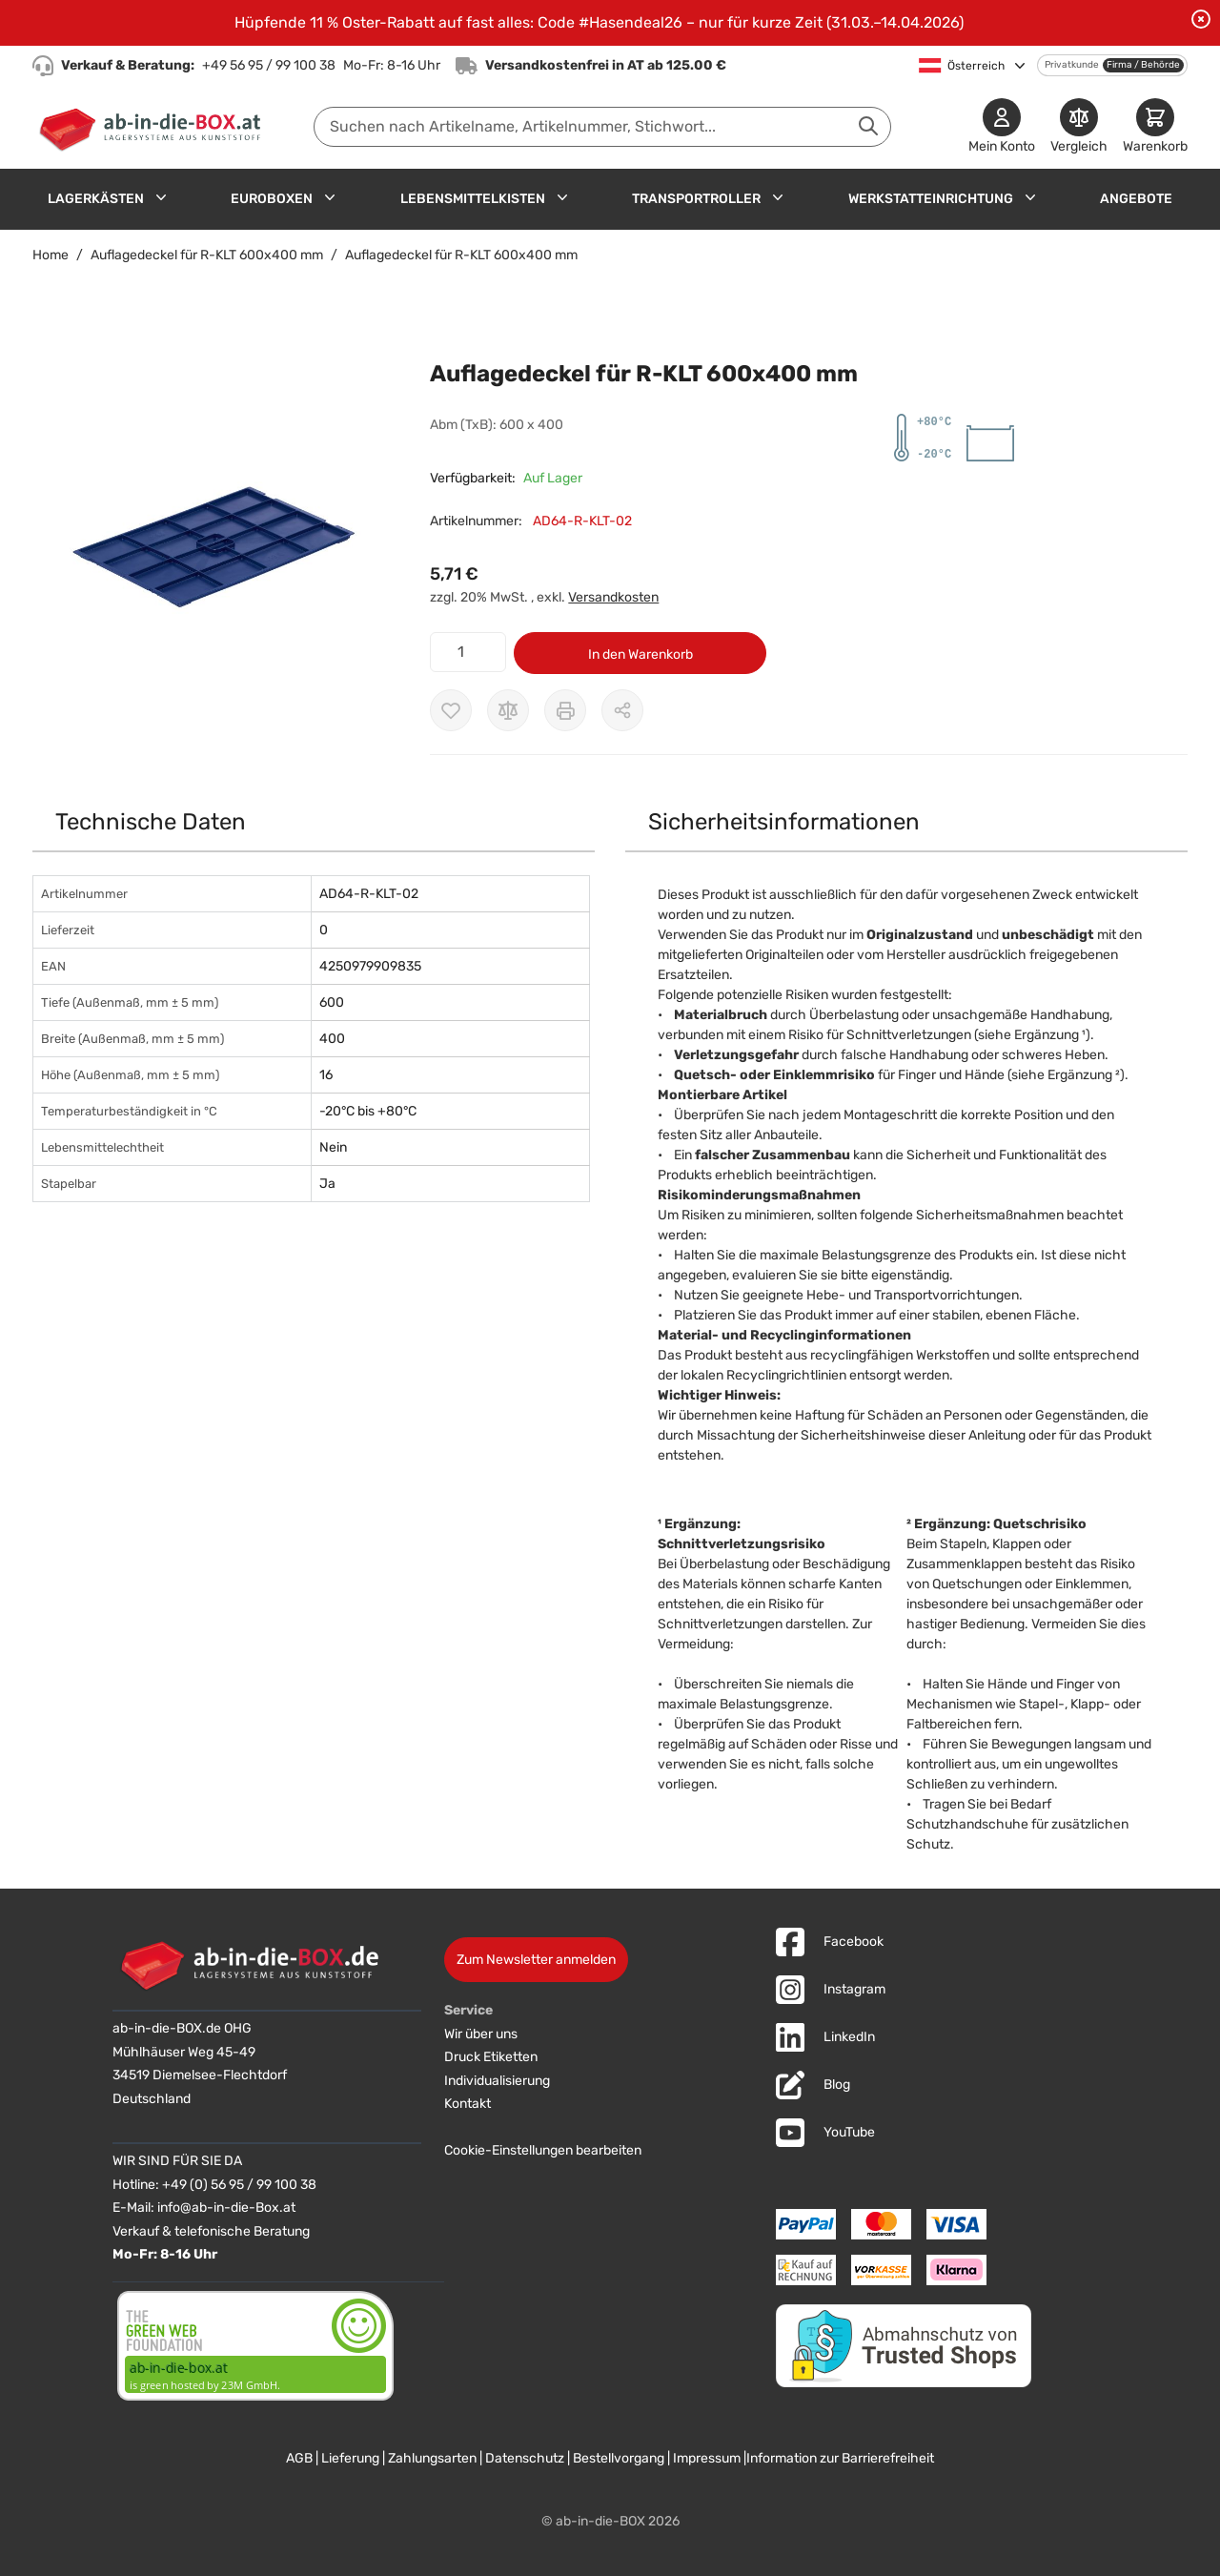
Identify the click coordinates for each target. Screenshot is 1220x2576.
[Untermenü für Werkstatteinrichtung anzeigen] (1030, 197)
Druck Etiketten (491, 2057)
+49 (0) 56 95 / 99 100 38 (239, 2185)
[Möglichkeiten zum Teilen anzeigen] (622, 710)
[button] (212, 546)
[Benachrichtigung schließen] (1201, 19)
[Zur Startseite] (153, 126)
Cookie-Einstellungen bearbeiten (542, 2150)
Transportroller (696, 199)
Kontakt (467, 2104)
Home (50, 255)
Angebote (1136, 199)
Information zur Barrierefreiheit (840, 2458)
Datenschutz (524, 2458)
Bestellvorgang (618, 2458)
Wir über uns (481, 2034)
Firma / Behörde (1143, 65)
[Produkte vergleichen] (1079, 127)
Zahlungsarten (432, 2458)
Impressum (707, 2458)
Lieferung (350, 2458)
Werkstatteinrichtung (930, 199)
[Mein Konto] (1001, 127)
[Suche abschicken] (868, 125)
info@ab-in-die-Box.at (226, 2207)
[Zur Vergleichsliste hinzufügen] (508, 710)
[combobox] (602, 127)
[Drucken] (565, 710)
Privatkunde (1072, 65)
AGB (299, 2458)
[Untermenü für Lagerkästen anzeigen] (161, 197)
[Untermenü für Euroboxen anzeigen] (329, 197)
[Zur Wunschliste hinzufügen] (451, 710)
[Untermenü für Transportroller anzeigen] (777, 197)
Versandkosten (613, 597)
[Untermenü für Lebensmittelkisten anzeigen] (562, 197)
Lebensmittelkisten (472, 199)
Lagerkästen (96, 199)
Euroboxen (272, 199)
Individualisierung (497, 2081)
